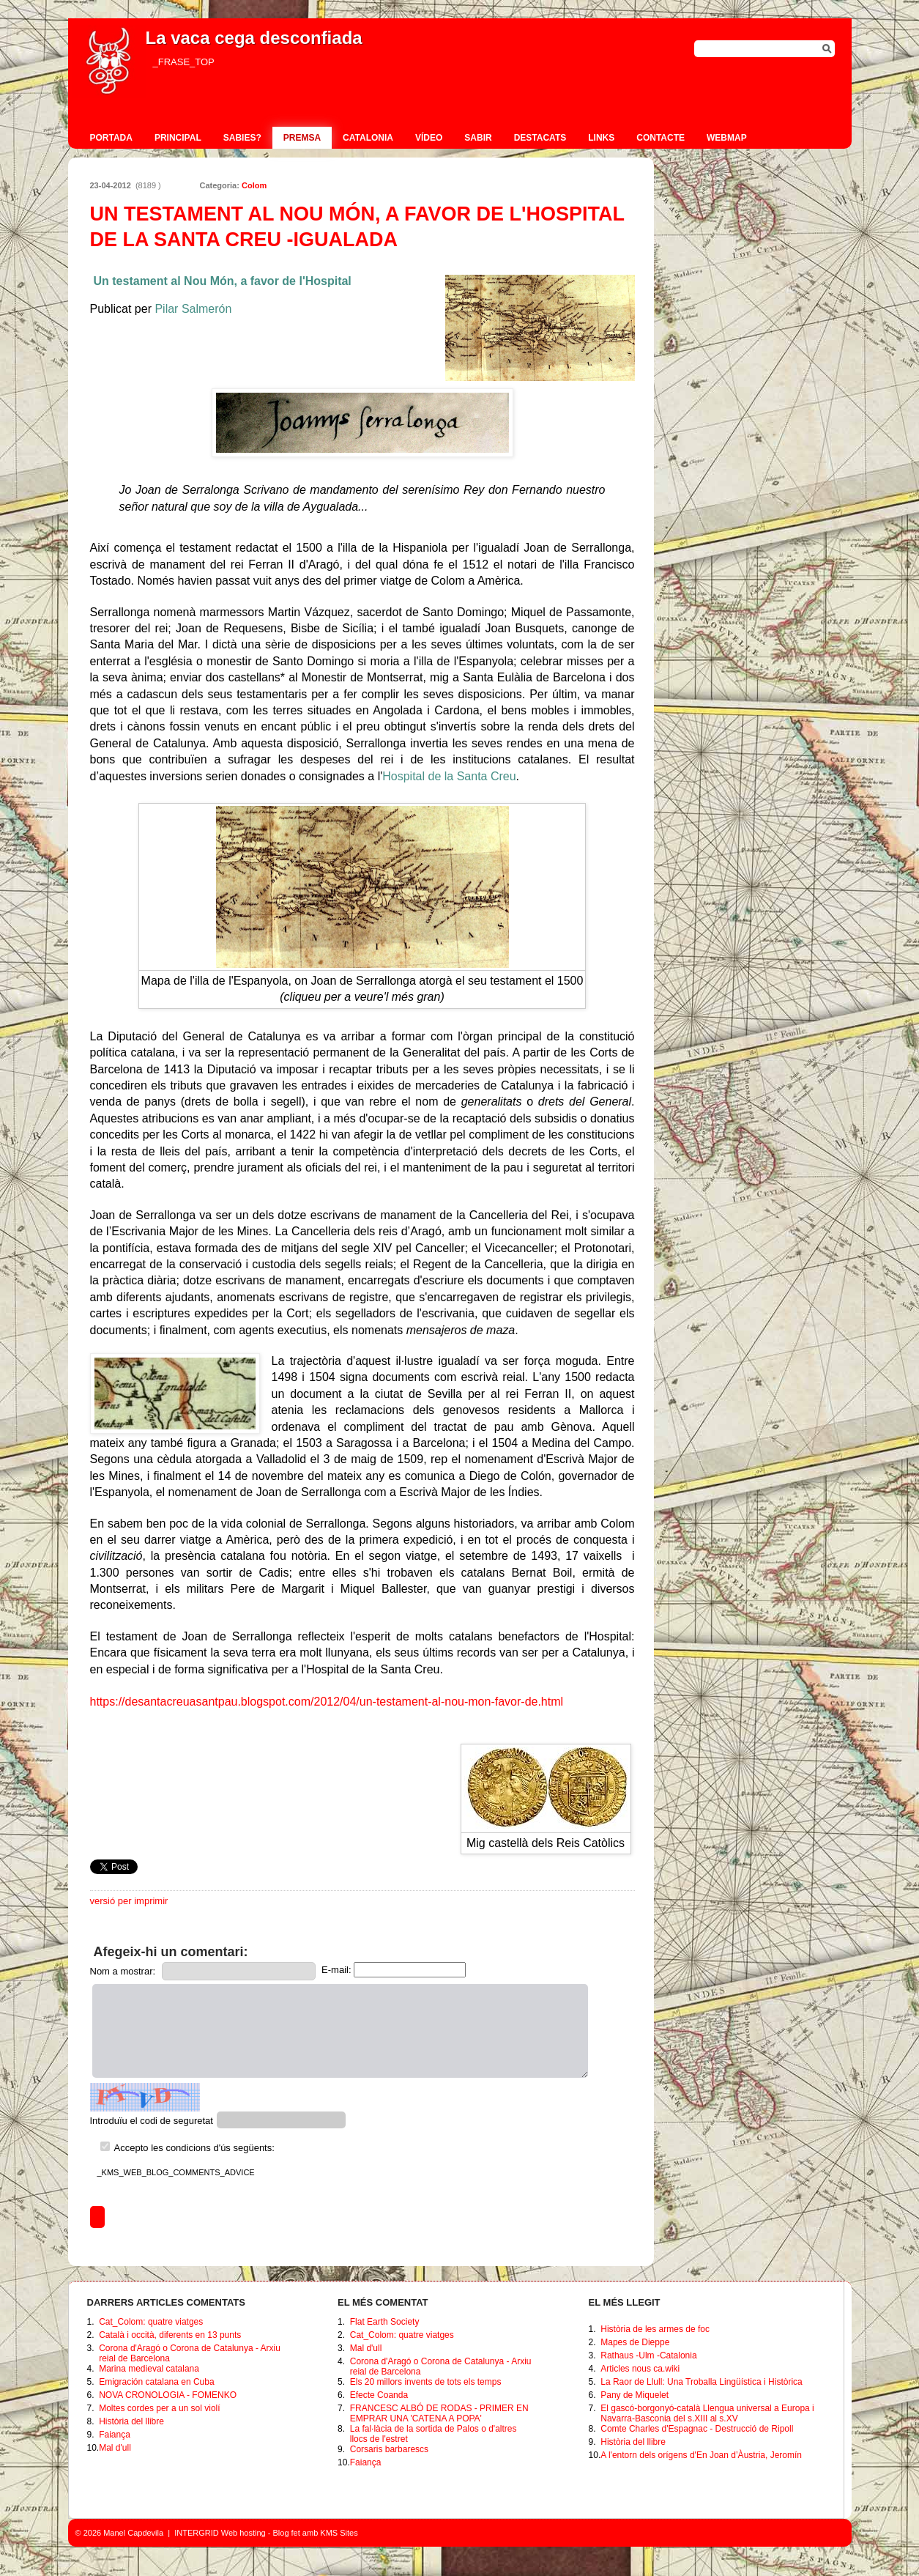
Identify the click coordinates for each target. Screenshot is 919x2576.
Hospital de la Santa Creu (449, 776)
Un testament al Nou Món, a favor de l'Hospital (222, 281)
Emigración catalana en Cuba (156, 2382)
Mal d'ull (115, 2448)
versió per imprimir (129, 1900)
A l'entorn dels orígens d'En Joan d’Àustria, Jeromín (701, 2455)
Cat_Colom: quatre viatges (151, 2322)
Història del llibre (131, 2421)
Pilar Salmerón (193, 309)
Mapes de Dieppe (634, 2342)
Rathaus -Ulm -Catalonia (648, 2355)
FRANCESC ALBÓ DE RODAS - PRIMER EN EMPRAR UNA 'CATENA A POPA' (439, 2413)
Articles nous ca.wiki (640, 2369)
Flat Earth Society (385, 2322)
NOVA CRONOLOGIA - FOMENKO (168, 2395)
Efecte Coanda (379, 2395)
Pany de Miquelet (634, 2395)
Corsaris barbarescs (389, 2449)
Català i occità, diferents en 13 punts (170, 2335)
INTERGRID (196, 2532)
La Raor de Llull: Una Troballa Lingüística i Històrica (701, 2382)
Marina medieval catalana (149, 2369)
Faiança (114, 2434)
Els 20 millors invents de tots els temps (426, 2382)
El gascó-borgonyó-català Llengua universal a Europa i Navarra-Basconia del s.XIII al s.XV (707, 2413)
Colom (254, 185)
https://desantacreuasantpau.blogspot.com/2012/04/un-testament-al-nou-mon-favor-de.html (327, 1701)
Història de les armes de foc (655, 2329)
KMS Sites (338, 2532)
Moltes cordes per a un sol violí (159, 2408)
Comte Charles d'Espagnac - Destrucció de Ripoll (696, 2429)
